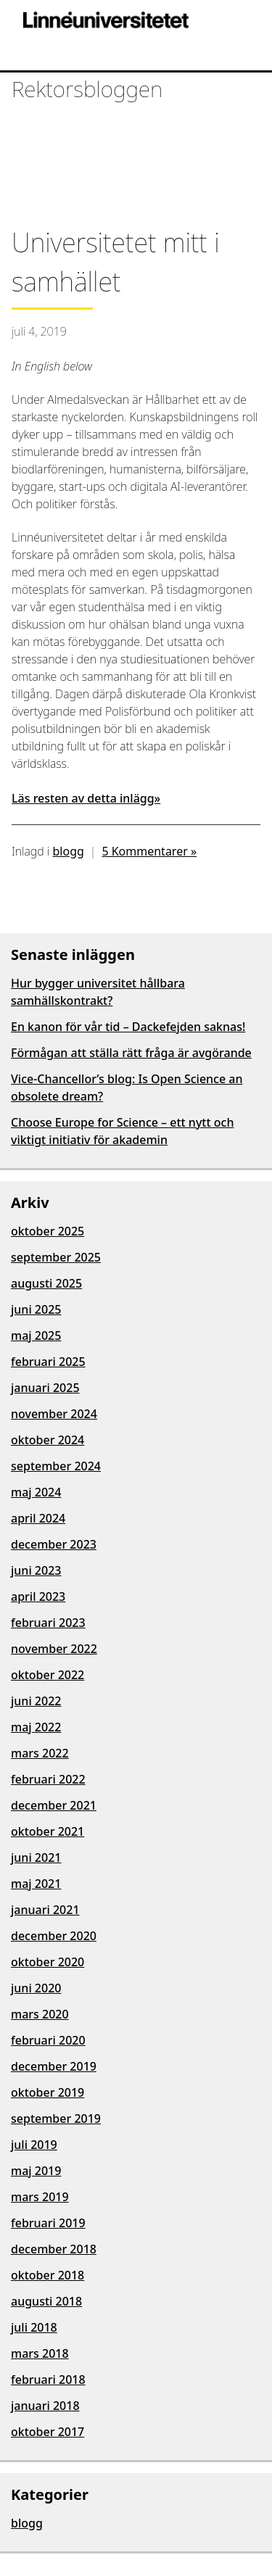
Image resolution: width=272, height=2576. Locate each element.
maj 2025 (36, 1335)
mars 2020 (40, 2014)
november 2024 (54, 1414)
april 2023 (38, 1596)
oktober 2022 (47, 1675)
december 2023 (53, 1544)
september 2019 (56, 2118)
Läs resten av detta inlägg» (86, 798)
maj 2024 (36, 1492)
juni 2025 (36, 1309)
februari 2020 (48, 2040)
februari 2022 (48, 1779)
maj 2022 (36, 1727)
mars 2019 (40, 2197)
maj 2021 (36, 1884)
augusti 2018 (46, 2301)
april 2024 (38, 1518)
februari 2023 (48, 1623)
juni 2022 (36, 1701)
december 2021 (53, 1805)
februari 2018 (48, 2379)
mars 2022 (40, 1753)
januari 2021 (45, 1910)
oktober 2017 (47, 2432)
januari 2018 (45, 2406)
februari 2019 (48, 2223)
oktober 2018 (47, 2275)
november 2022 (54, 1649)
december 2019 (53, 2066)
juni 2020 (36, 1988)
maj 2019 (36, 2171)
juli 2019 (34, 2145)
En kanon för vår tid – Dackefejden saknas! (128, 1027)
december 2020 (53, 1936)
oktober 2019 (47, 2092)
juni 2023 (36, 1570)
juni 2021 (36, 1857)
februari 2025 (48, 1362)
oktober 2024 (47, 1440)
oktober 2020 (47, 1962)
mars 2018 (40, 2353)
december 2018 (53, 2249)
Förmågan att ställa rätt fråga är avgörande (131, 1053)
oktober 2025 (47, 1231)
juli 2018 (34, 2327)
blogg (68, 851)
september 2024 (56, 1466)
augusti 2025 (46, 1283)
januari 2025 (45, 1388)
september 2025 (56, 1257)
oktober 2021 (47, 1831)
